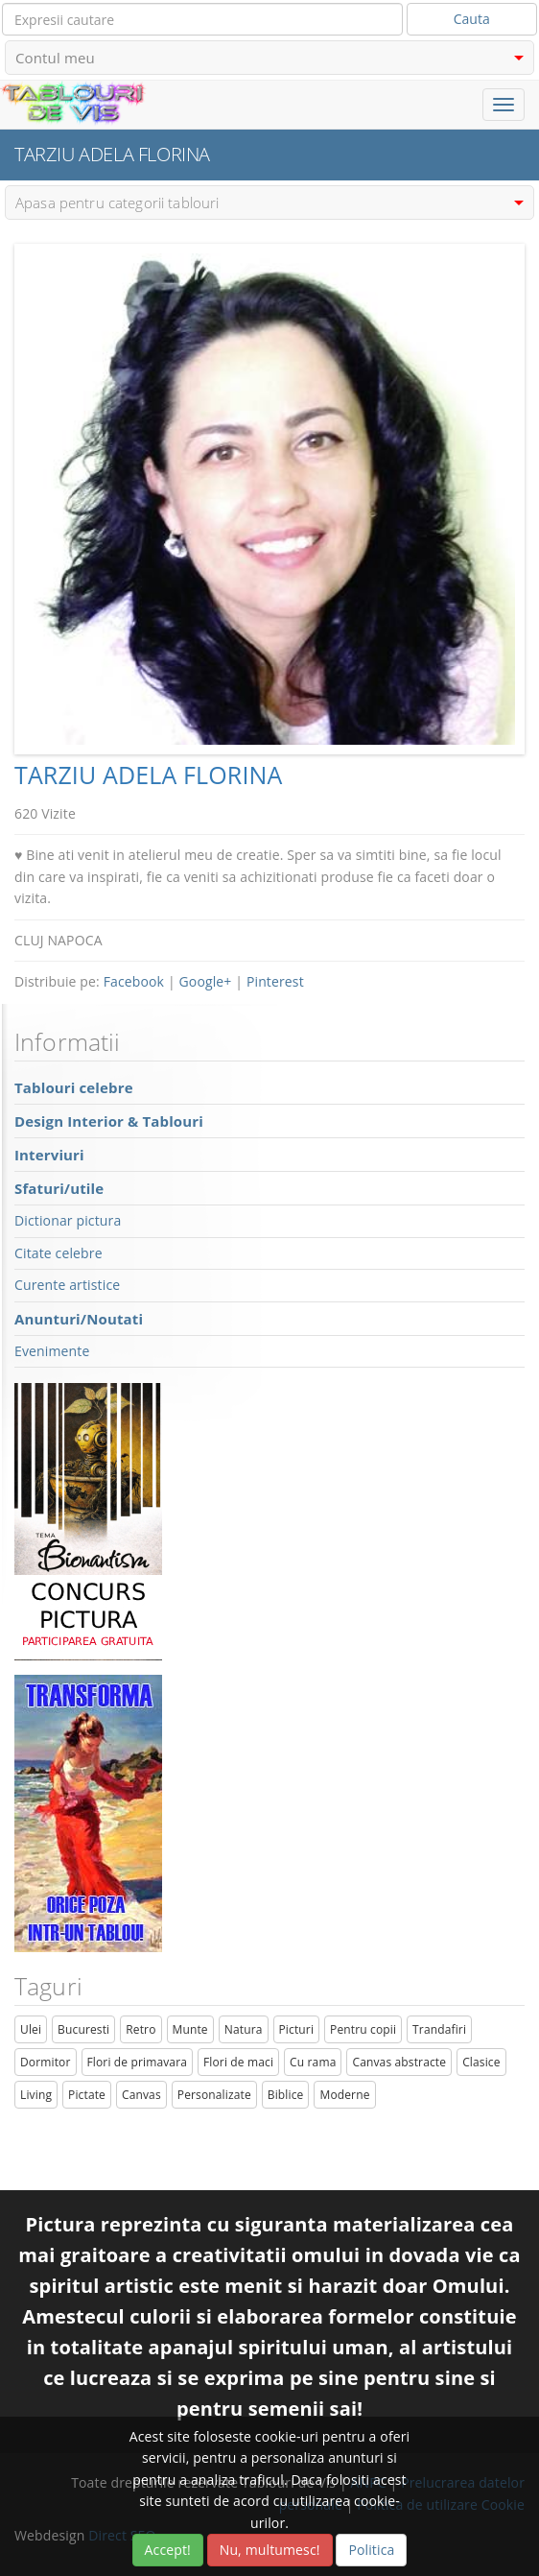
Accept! (168, 2549)
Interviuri (49, 1154)
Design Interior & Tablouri (108, 1121)
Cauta (472, 19)
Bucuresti (83, 2029)
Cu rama (313, 2062)
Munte (190, 2029)
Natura (243, 2029)
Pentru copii (363, 2029)
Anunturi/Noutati (78, 1318)
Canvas (141, 2095)
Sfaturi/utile (59, 1188)
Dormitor (45, 2062)
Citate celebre (58, 1253)
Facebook (134, 981)
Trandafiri (439, 2029)
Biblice (286, 2095)
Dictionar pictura (67, 1220)
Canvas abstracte (399, 2062)
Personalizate (214, 2095)
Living (36, 2095)
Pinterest (275, 981)
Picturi (297, 2029)
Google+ (205, 981)
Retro (140, 2029)
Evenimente (51, 1351)
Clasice (481, 2062)
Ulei (30, 2029)
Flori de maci (238, 2062)
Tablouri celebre (73, 1087)
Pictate (86, 2095)
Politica (371, 2549)
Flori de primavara (137, 2062)
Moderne (344, 2095)
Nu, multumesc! (270, 2549)
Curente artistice (67, 1285)
